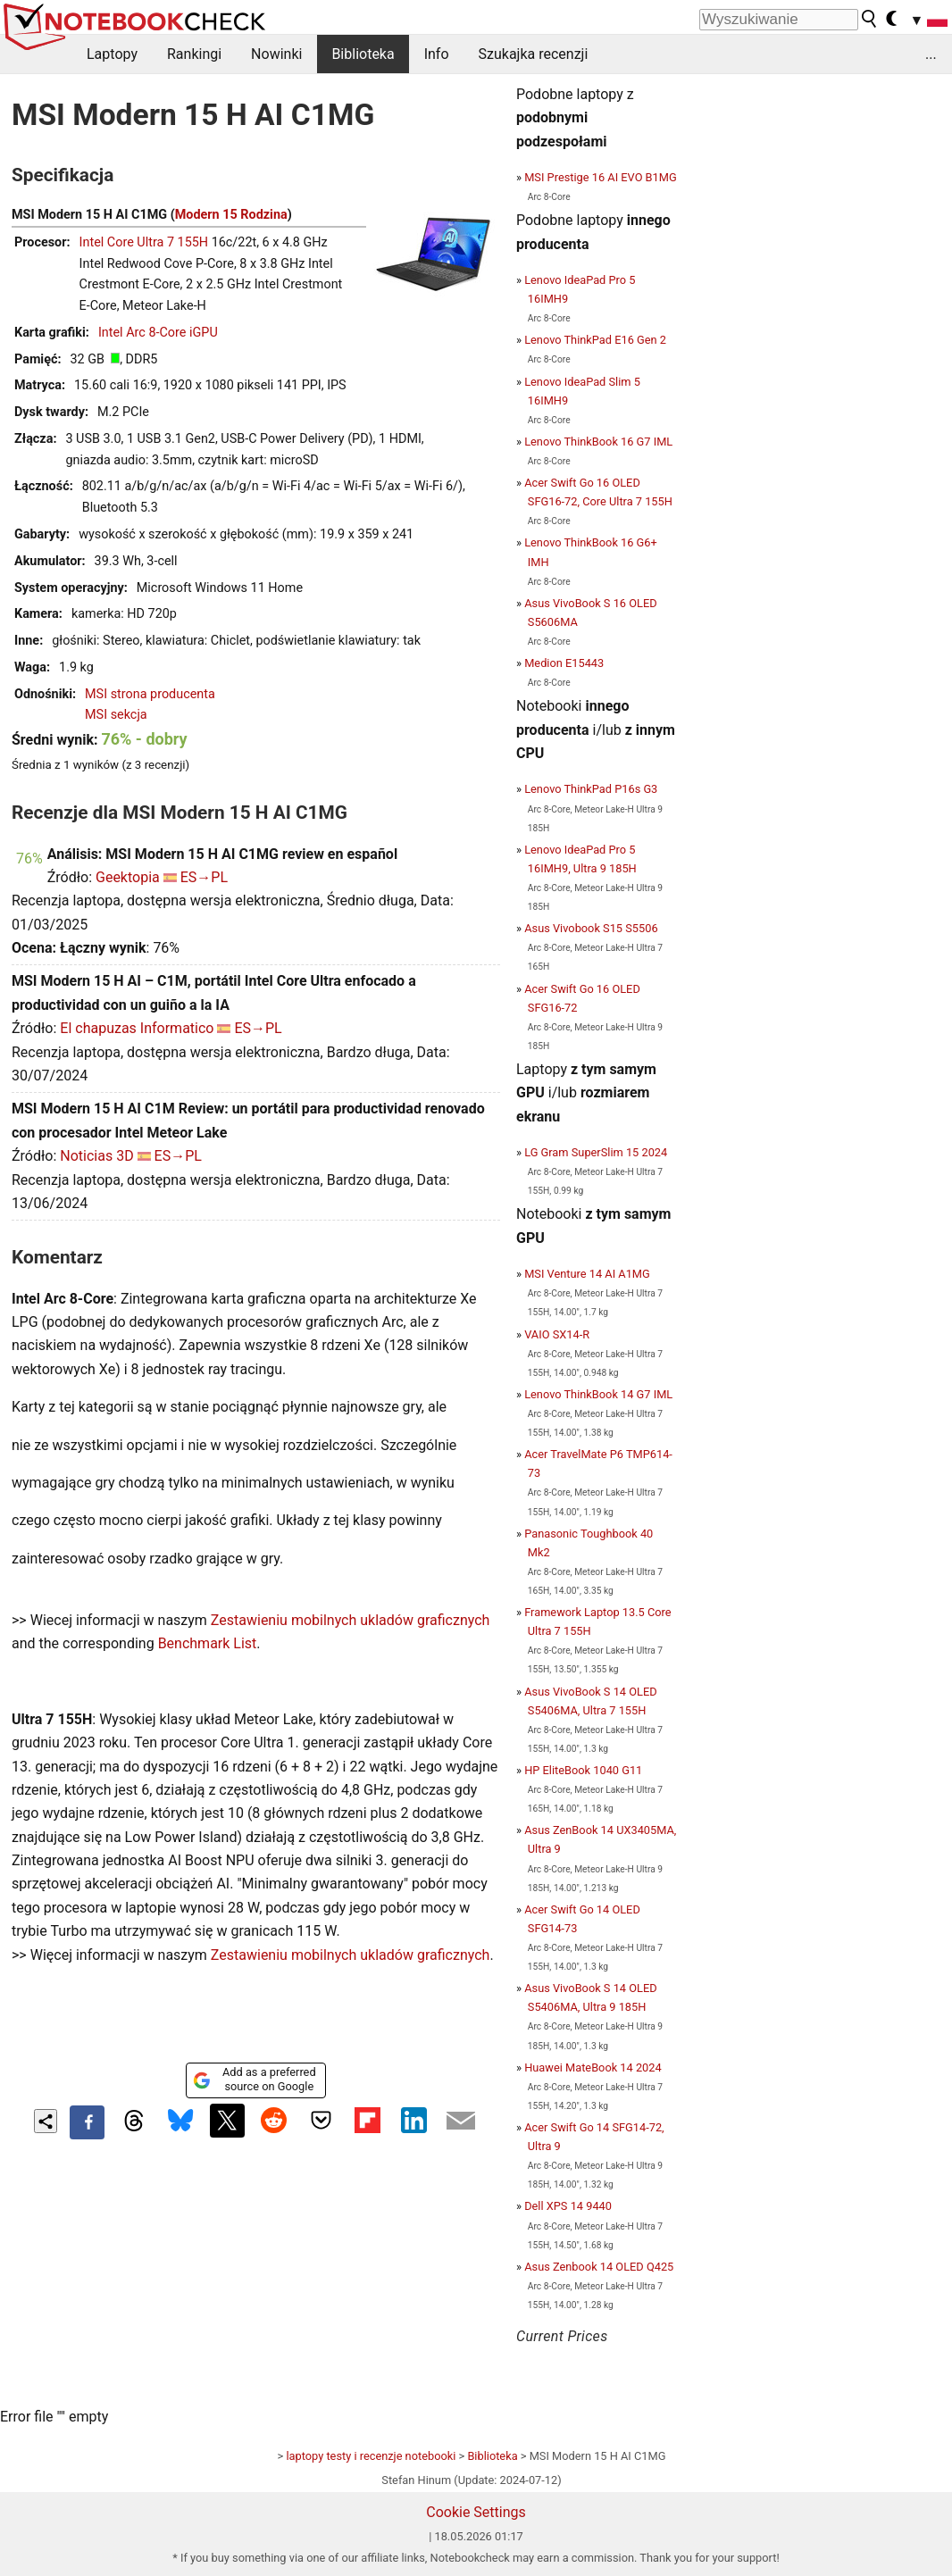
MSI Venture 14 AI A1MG (587, 1273)
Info (436, 54)
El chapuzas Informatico (136, 1028)
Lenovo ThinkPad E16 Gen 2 (595, 339)
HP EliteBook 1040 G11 (583, 1770)
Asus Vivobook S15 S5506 (590, 928)
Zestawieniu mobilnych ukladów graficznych (350, 1620)
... (931, 54)
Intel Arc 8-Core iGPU (158, 332)
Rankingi (194, 54)
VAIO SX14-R (556, 1334)
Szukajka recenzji (534, 54)
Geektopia (128, 877)
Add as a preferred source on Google (254, 2079)
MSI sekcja (116, 714)
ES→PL (204, 877)
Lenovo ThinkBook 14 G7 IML (598, 1394)
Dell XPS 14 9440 (568, 2206)
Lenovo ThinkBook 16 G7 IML (598, 441)
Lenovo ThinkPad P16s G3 (590, 789)
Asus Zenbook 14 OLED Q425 (598, 2266)
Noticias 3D (96, 1155)
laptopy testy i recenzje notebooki (370, 2456)
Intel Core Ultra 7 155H (144, 242)
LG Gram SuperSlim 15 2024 (595, 1152)
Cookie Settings (476, 2512)
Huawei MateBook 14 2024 (593, 2067)
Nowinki (276, 54)
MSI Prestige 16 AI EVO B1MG (600, 177)
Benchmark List (207, 1643)
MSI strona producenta (150, 694)
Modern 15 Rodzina (231, 214)
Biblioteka (362, 54)
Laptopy (112, 54)
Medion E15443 (564, 663)
